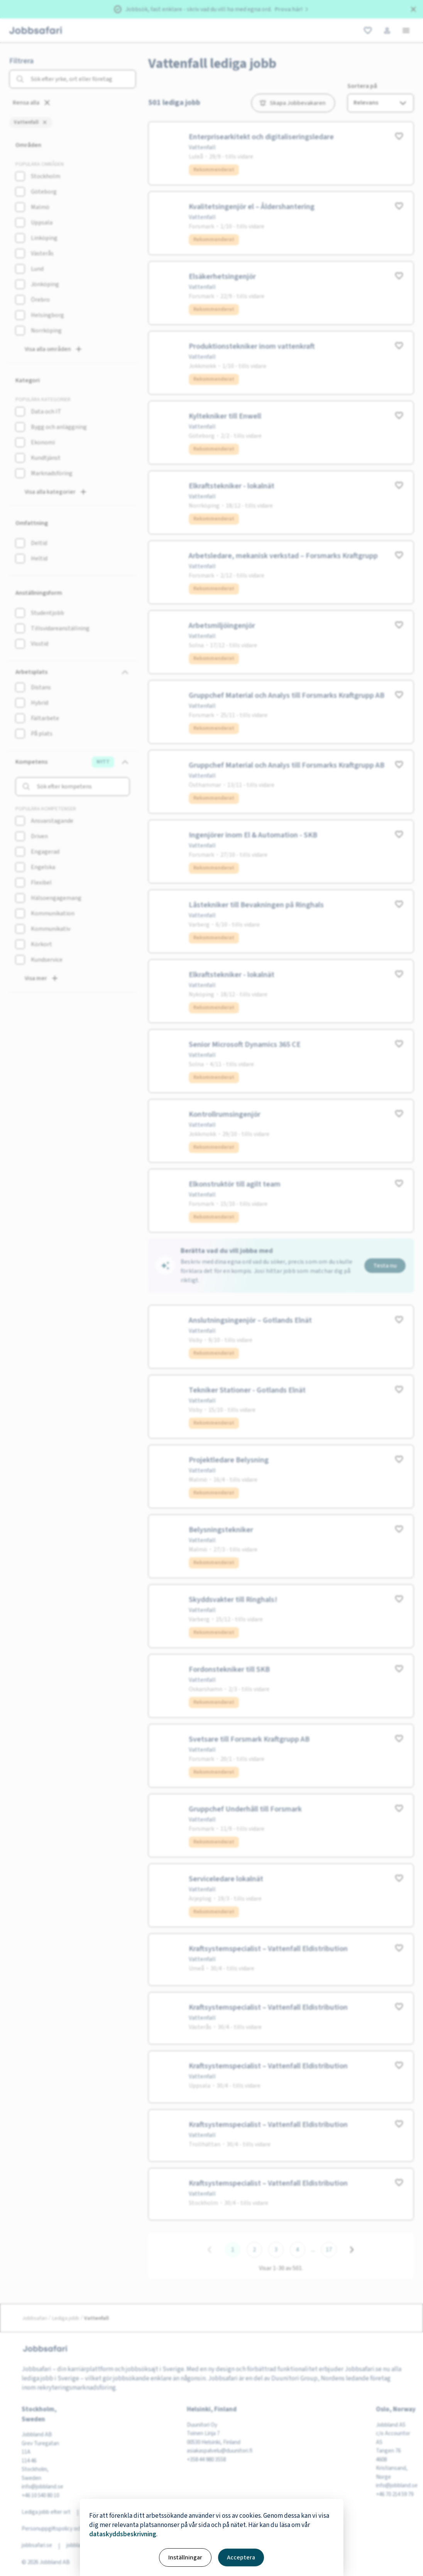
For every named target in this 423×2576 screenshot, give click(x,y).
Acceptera (241, 2557)
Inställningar (185, 2557)
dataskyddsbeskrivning (122, 2534)
